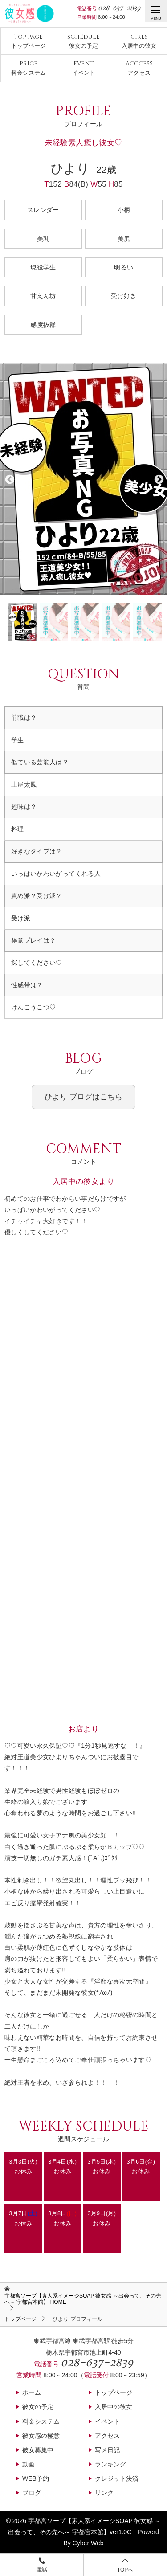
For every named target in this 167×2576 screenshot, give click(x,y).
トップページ (28, 41)
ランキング (110, 2464)
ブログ (31, 2492)
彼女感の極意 (41, 2435)
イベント (83, 68)
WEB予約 (35, 2478)
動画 (28, 2464)
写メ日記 (107, 2450)
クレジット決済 (116, 2478)
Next (158, 478)
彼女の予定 (83, 41)
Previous (8, 478)
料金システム (28, 68)
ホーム (31, 2392)
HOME (82, 2299)
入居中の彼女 (139, 41)
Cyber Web (88, 2543)
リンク (104, 2492)
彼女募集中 (37, 2450)
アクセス (139, 68)
